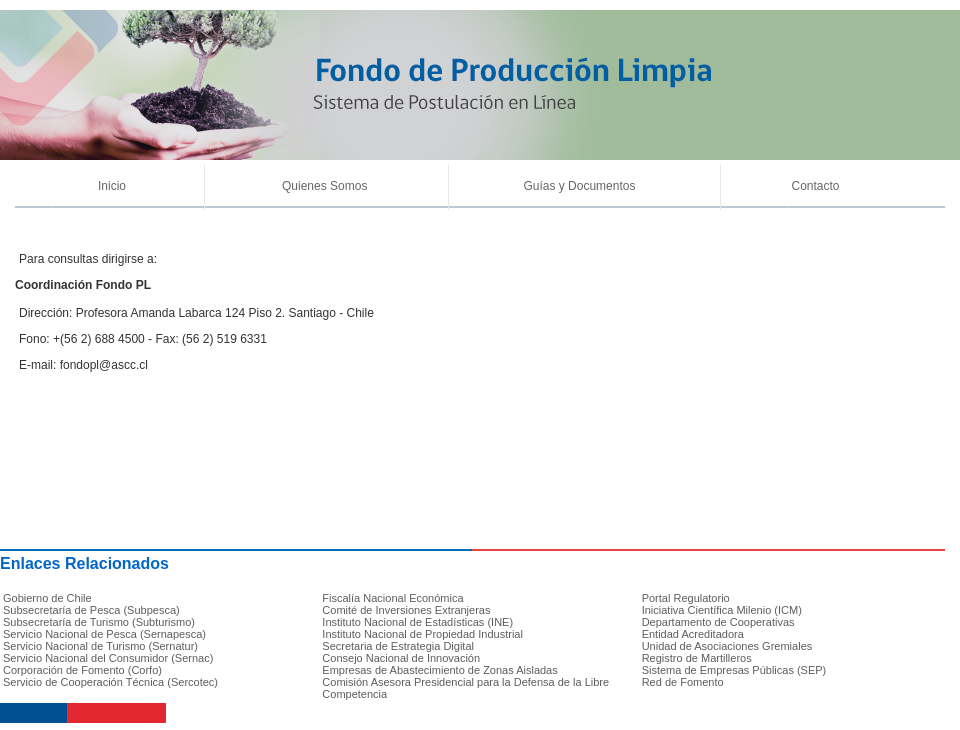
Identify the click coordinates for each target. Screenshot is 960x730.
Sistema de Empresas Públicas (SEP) (734, 670)
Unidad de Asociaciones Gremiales (727, 646)
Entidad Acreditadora (693, 634)
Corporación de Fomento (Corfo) (82, 670)
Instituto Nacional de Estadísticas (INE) (417, 622)
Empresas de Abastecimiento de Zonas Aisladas (439, 670)
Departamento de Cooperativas (718, 622)
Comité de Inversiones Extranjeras (406, 610)
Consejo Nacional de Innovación (401, 658)
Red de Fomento (683, 682)
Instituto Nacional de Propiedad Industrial (422, 634)
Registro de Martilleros (697, 658)
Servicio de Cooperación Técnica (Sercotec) (110, 682)
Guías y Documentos (579, 186)
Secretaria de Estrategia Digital (398, 646)
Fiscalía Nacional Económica (392, 598)
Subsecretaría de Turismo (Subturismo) (99, 622)
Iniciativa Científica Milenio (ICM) (722, 610)
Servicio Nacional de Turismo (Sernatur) (100, 646)
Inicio (112, 186)
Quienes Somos (324, 186)
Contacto (815, 186)
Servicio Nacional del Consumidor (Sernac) (108, 658)
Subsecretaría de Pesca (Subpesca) (91, 610)
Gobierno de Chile (47, 598)
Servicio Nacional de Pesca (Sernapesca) (104, 634)
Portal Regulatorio (686, 598)
